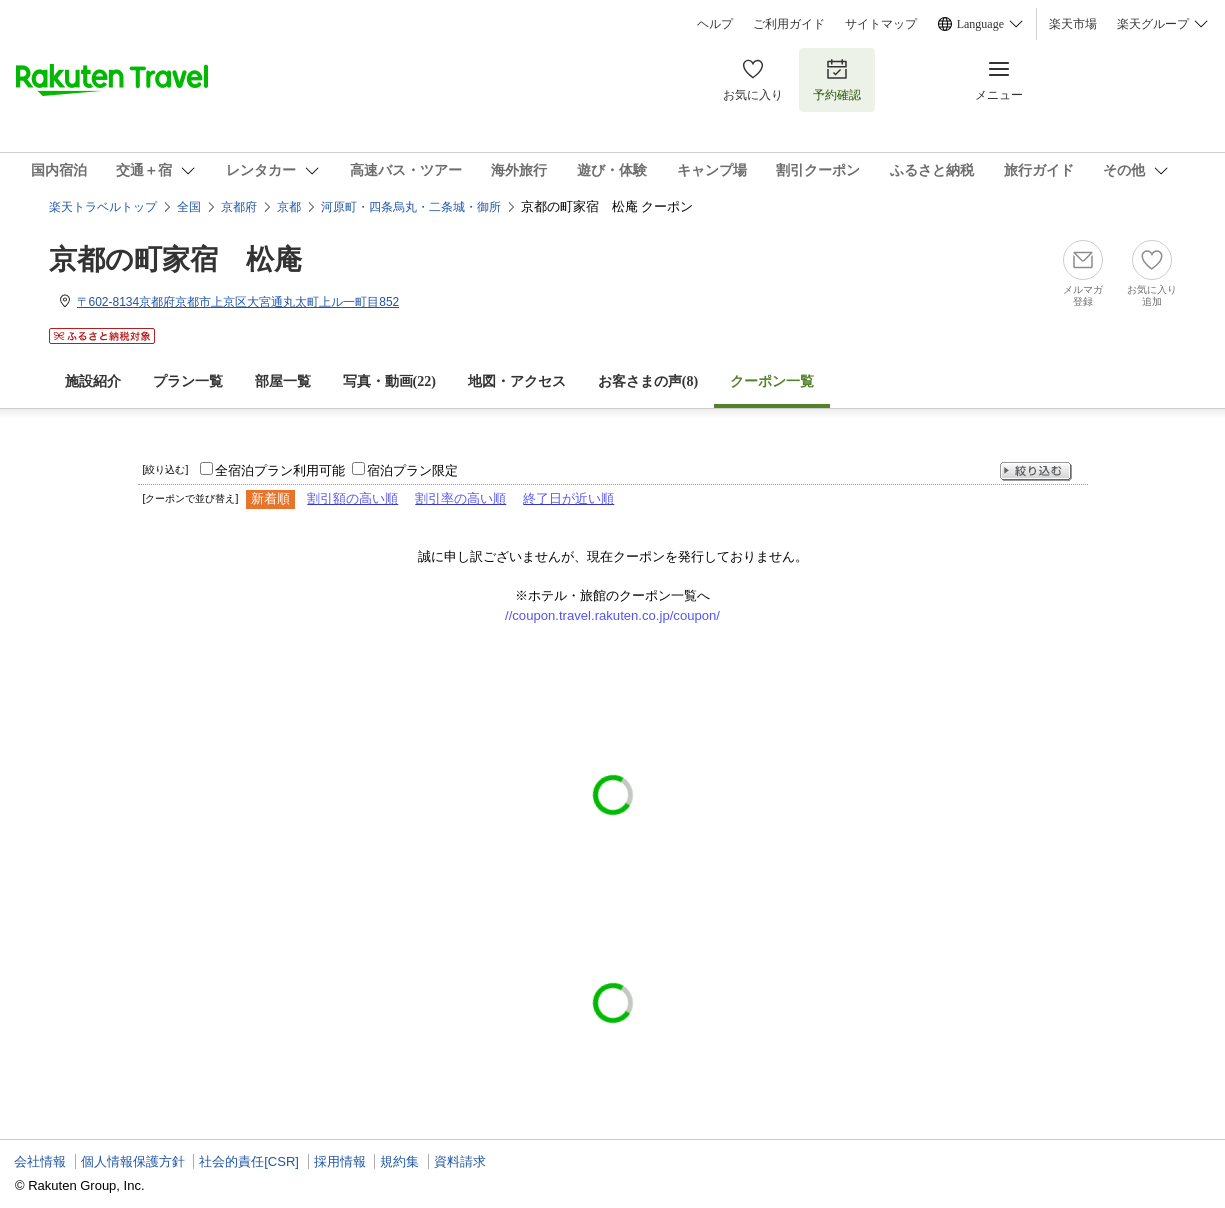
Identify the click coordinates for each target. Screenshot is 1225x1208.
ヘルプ (715, 24)
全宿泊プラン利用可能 (280, 470)
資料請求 (460, 1161)
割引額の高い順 (352, 498)
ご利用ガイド (789, 24)
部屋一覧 (283, 381)
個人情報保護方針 (133, 1161)
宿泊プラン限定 (412, 470)
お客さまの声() (648, 381)
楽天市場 (1073, 24)
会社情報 (40, 1161)
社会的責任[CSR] (249, 1161)
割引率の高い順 (460, 498)
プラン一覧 (188, 381)
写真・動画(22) (389, 381)
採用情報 (340, 1161)
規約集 (399, 1161)
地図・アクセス (517, 381)
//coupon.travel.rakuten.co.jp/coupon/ (612, 615)
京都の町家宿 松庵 (175, 259)
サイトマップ (881, 24)
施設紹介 (93, 381)
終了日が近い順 (568, 498)
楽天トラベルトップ (103, 207)
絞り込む (1036, 471)
